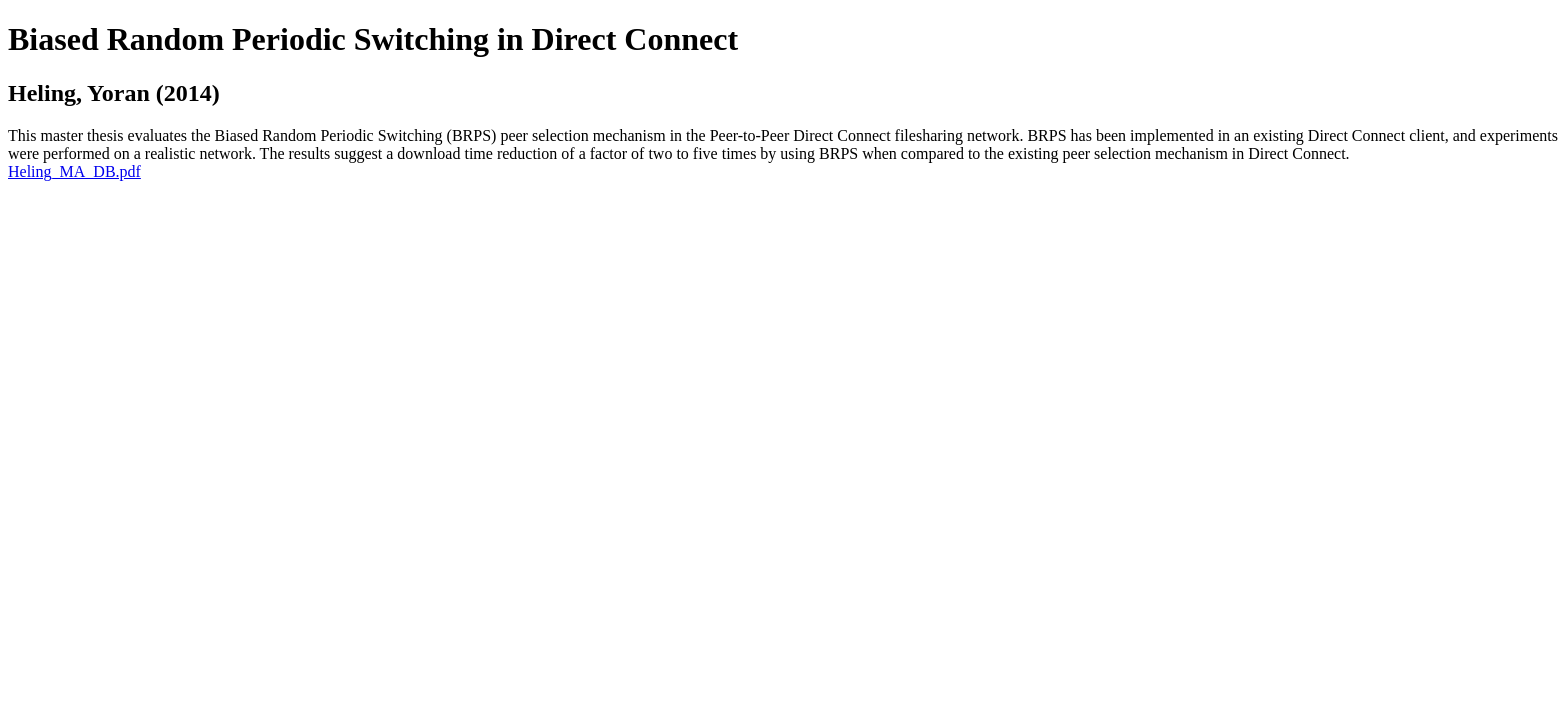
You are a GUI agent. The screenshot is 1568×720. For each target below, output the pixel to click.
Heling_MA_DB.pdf (74, 171)
